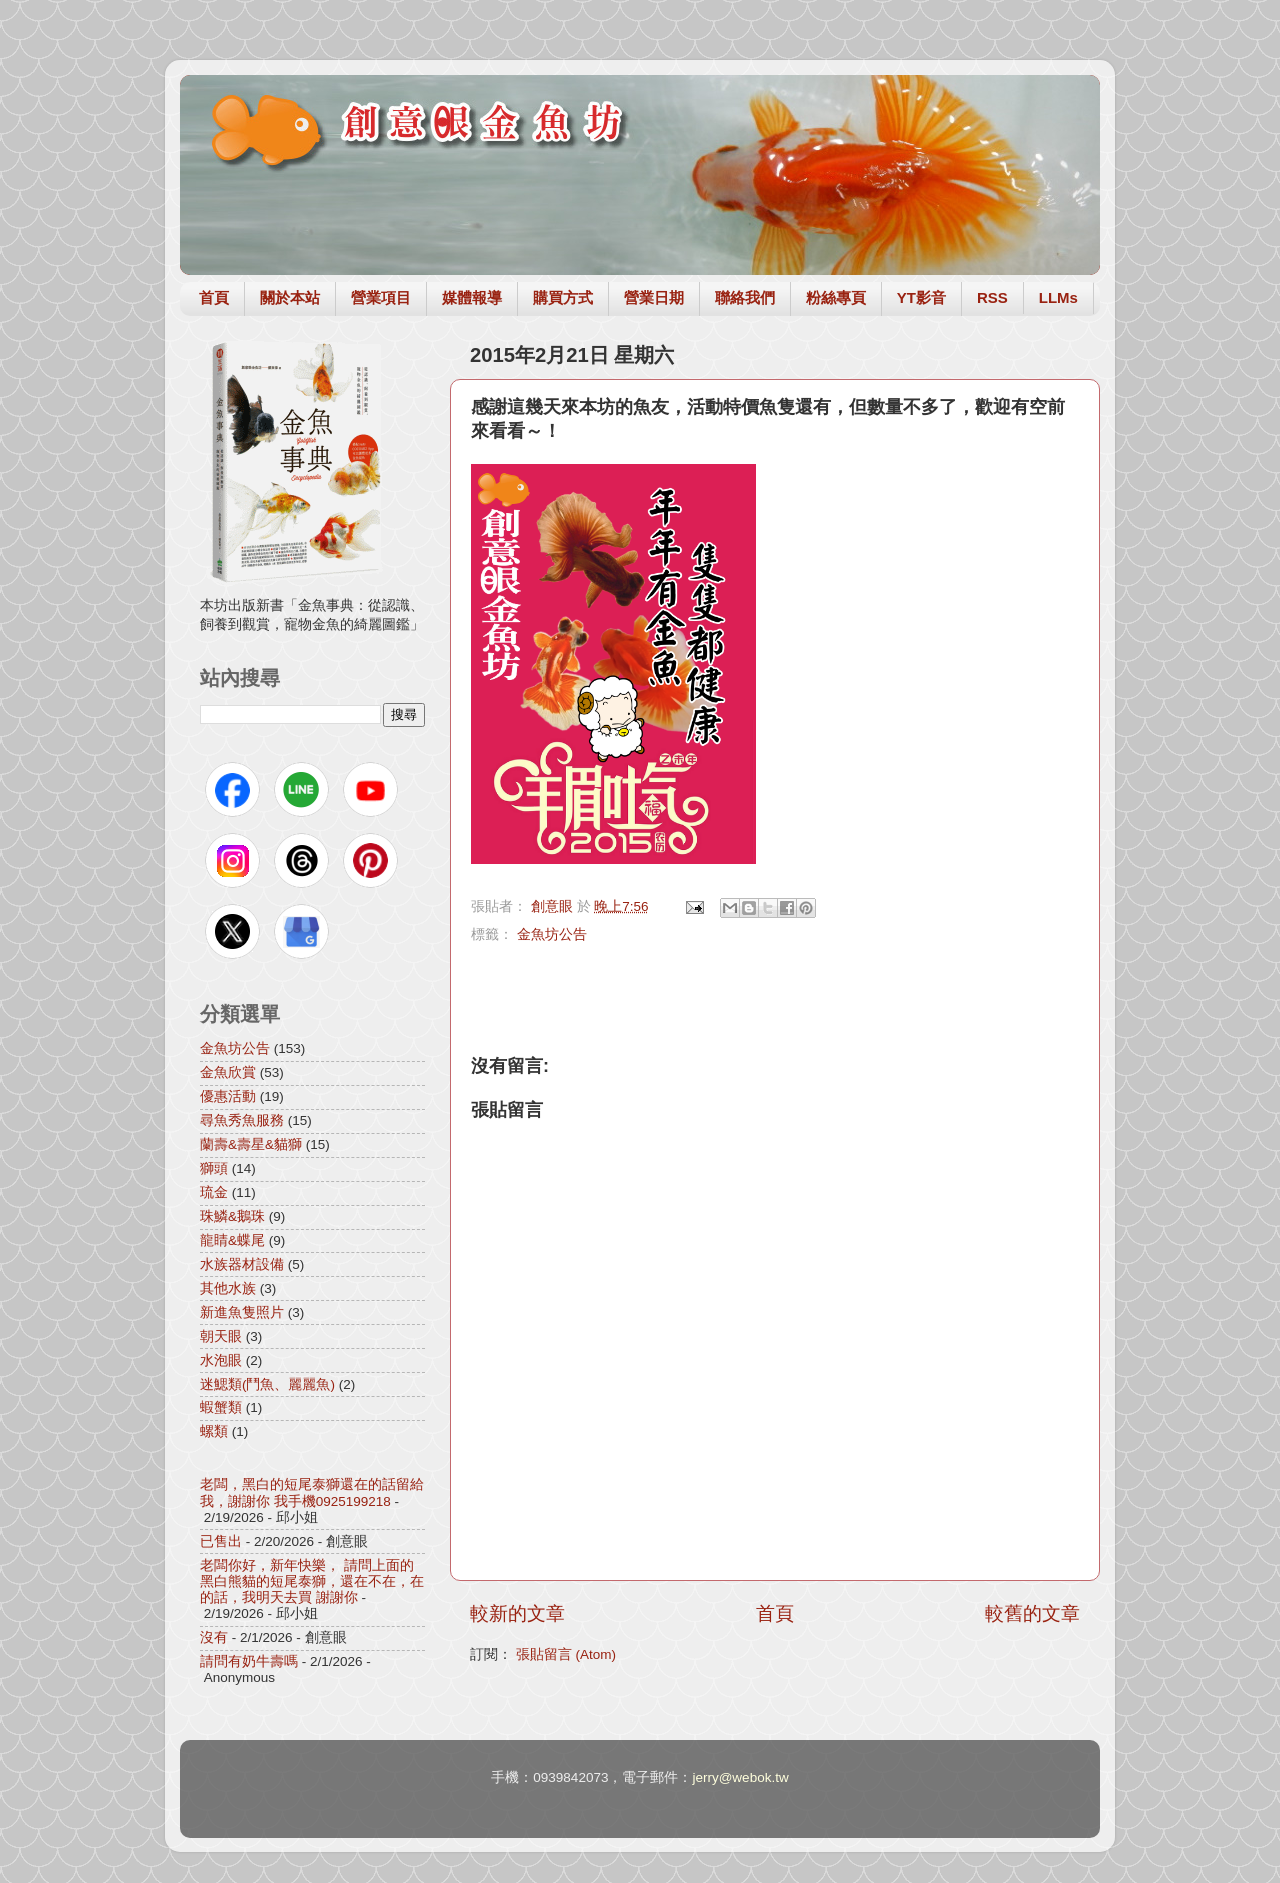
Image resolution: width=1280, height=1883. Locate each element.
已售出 (221, 1541)
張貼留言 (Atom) (566, 1654)
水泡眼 (221, 1360)
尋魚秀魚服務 (242, 1120)
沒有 (214, 1637)
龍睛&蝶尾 (232, 1240)
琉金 (214, 1192)
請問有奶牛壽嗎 (249, 1661)
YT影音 (921, 297)
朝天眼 (221, 1336)
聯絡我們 (745, 297)
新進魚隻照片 (242, 1312)
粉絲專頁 (836, 297)
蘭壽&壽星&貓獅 (251, 1144)
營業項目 (381, 297)
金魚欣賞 (228, 1072)
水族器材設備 (242, 1264)
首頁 (214, 297)
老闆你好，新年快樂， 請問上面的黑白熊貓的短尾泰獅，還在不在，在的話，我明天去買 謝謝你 (312, 1581)
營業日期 (654, 297)
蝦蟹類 (221, 1407)
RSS (992, 297)
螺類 (214, 1431)
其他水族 (228, 1288)
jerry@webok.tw (740, 1777)
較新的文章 (517, 1613)
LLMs (1058, 297)
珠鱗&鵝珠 (232, 1216)
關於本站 (290, 297)
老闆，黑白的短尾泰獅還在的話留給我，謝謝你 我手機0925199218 (312, 1492)
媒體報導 (472, 297)
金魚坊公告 (552, 934)
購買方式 (563, 297)
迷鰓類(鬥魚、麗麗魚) (267, 1384)
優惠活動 (228, 1096)
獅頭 (214, 1168)
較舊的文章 (1032, 1613)
